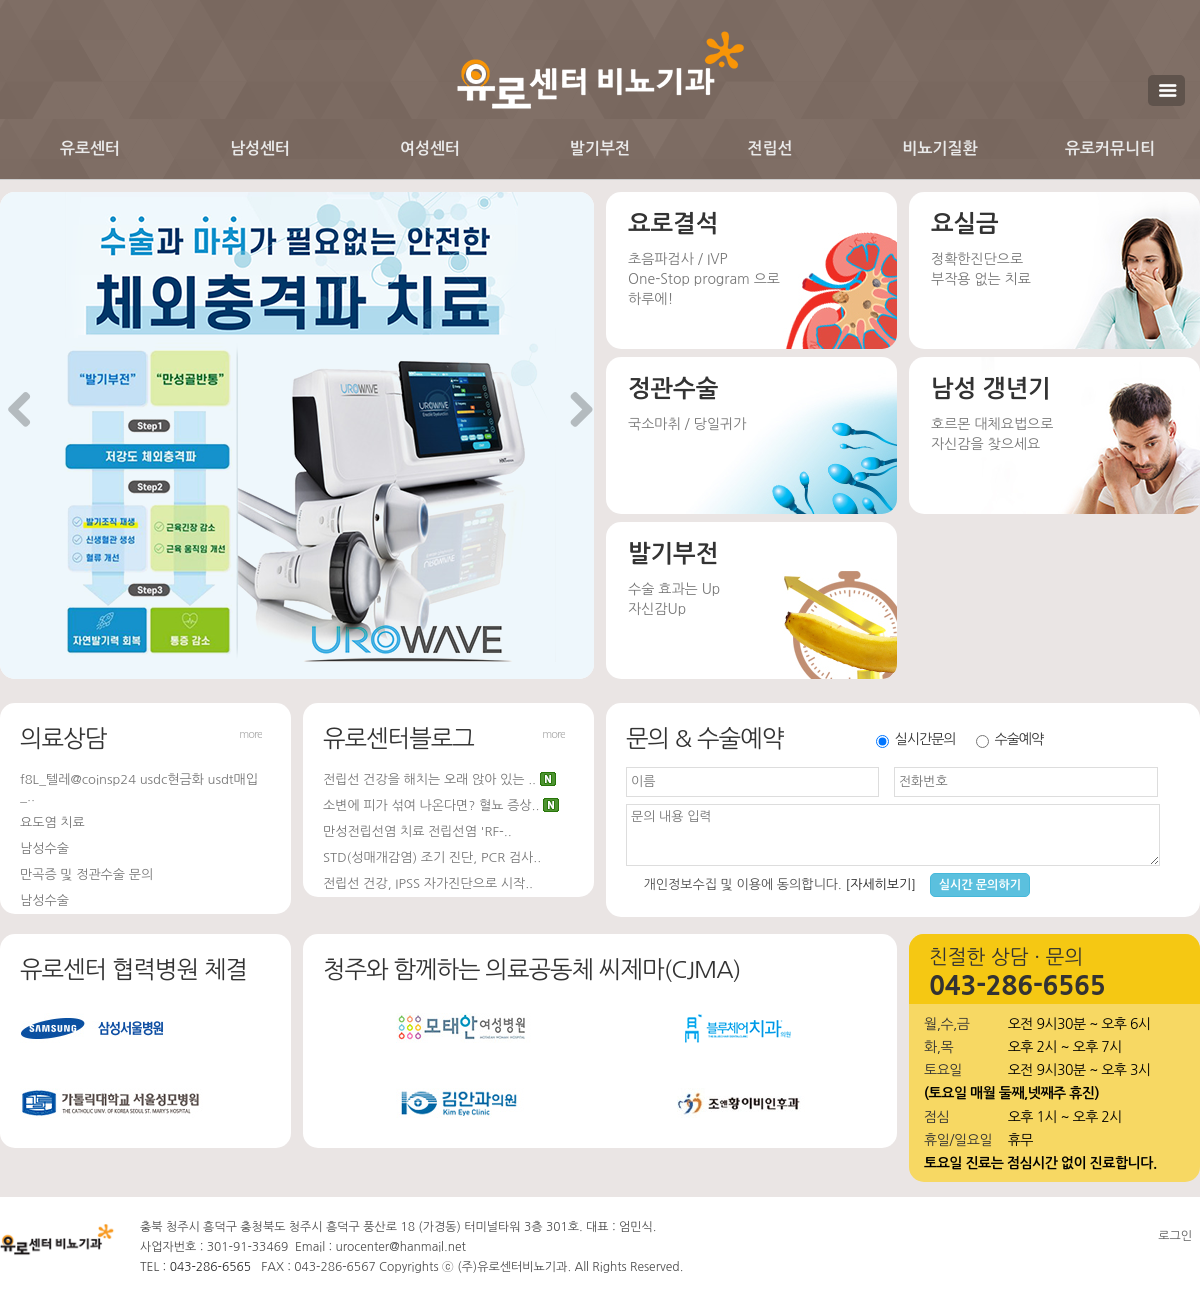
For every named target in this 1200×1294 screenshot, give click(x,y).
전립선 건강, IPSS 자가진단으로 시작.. (428, 883)
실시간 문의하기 (980, 885)
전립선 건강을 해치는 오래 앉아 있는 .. (429, 779)
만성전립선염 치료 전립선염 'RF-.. (417, 831)
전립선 (769, 148)
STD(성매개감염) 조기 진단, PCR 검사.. (432, 857)
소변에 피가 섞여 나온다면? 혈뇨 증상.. (431, 805)
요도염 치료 (52, 822)
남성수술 (44, 848)
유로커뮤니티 (1110, 148)
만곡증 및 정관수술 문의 (86, 874)
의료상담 (63, 738)
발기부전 (600, 148)
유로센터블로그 (398, 738)
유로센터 (90, 148)
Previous (20, 411)
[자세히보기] (880, 884)
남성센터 (260, 148)
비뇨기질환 (939, 148)
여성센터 (430, 148)
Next (574, 411)
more (250, 734)
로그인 (1175, 1236)
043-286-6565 (210, 1267)
